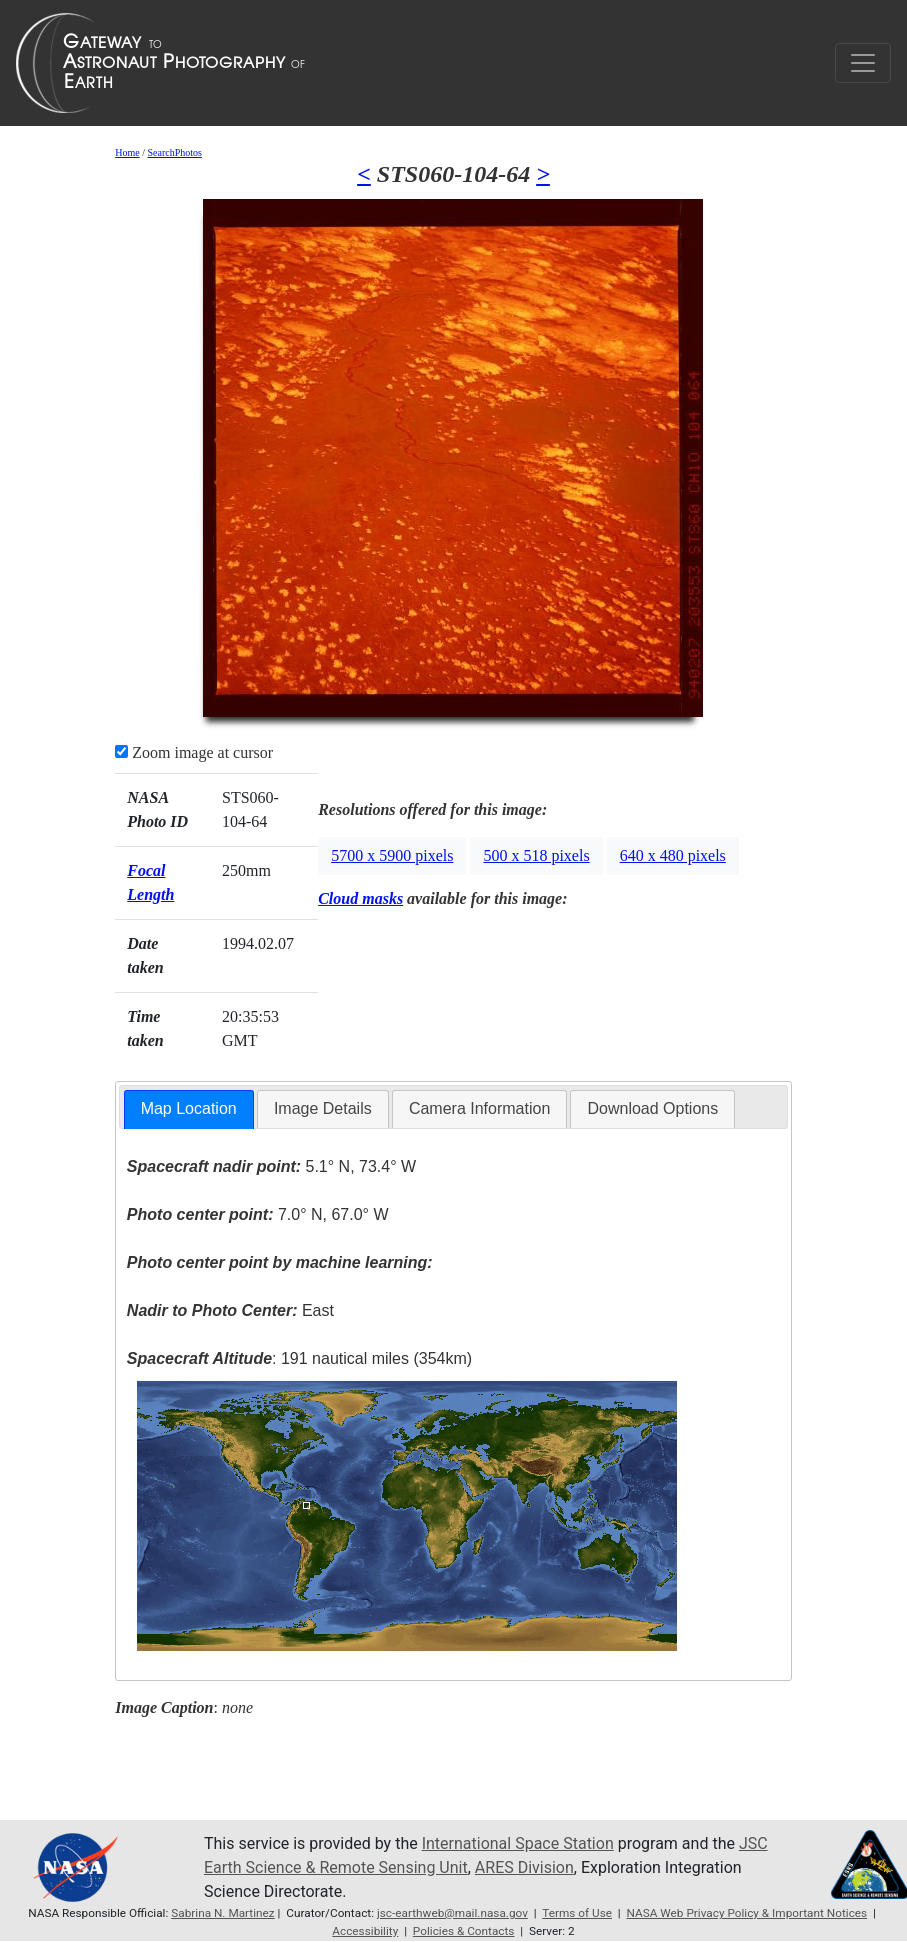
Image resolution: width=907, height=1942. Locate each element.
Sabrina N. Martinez (222, 1913)
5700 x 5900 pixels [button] (392, 855)
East (230, 1310)
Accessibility (365, 1931)
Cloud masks (360, 898)
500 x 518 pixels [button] (536, 855)
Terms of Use (577, 1913)
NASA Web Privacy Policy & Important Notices (747, 1913)
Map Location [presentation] (189, 1108)
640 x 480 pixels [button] (673, 855)
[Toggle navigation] (863, 63)
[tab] (189, 1109)
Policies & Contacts (464, 1931)
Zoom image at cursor (194, 752)
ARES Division (524, 1867)
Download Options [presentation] (652, 1108)
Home (127, 152)
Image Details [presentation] (323, 1108)
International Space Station (518, 1843)
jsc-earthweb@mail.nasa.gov (452, 1913)
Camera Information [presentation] (479, 1108)
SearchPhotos (174, 152)
